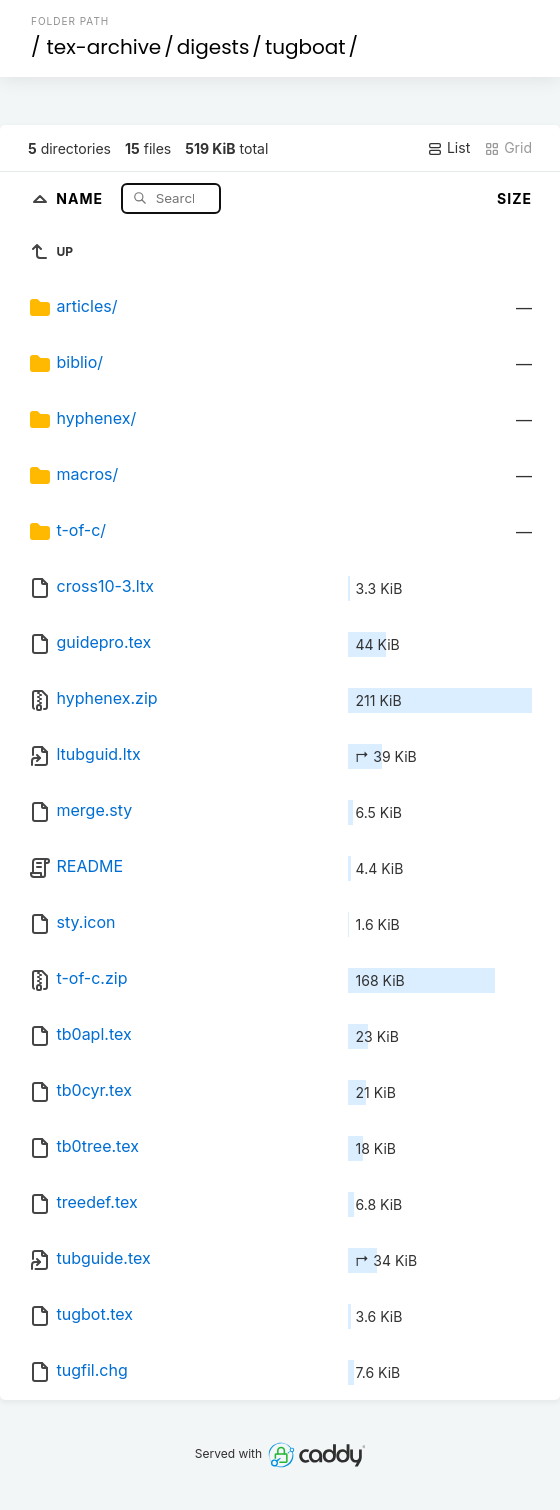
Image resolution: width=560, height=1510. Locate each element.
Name (81, 197)
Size (514, 198)
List (448, 148)
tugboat (305, 47)
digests (213, 47)
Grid (508, 148)
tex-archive (104, 47)
